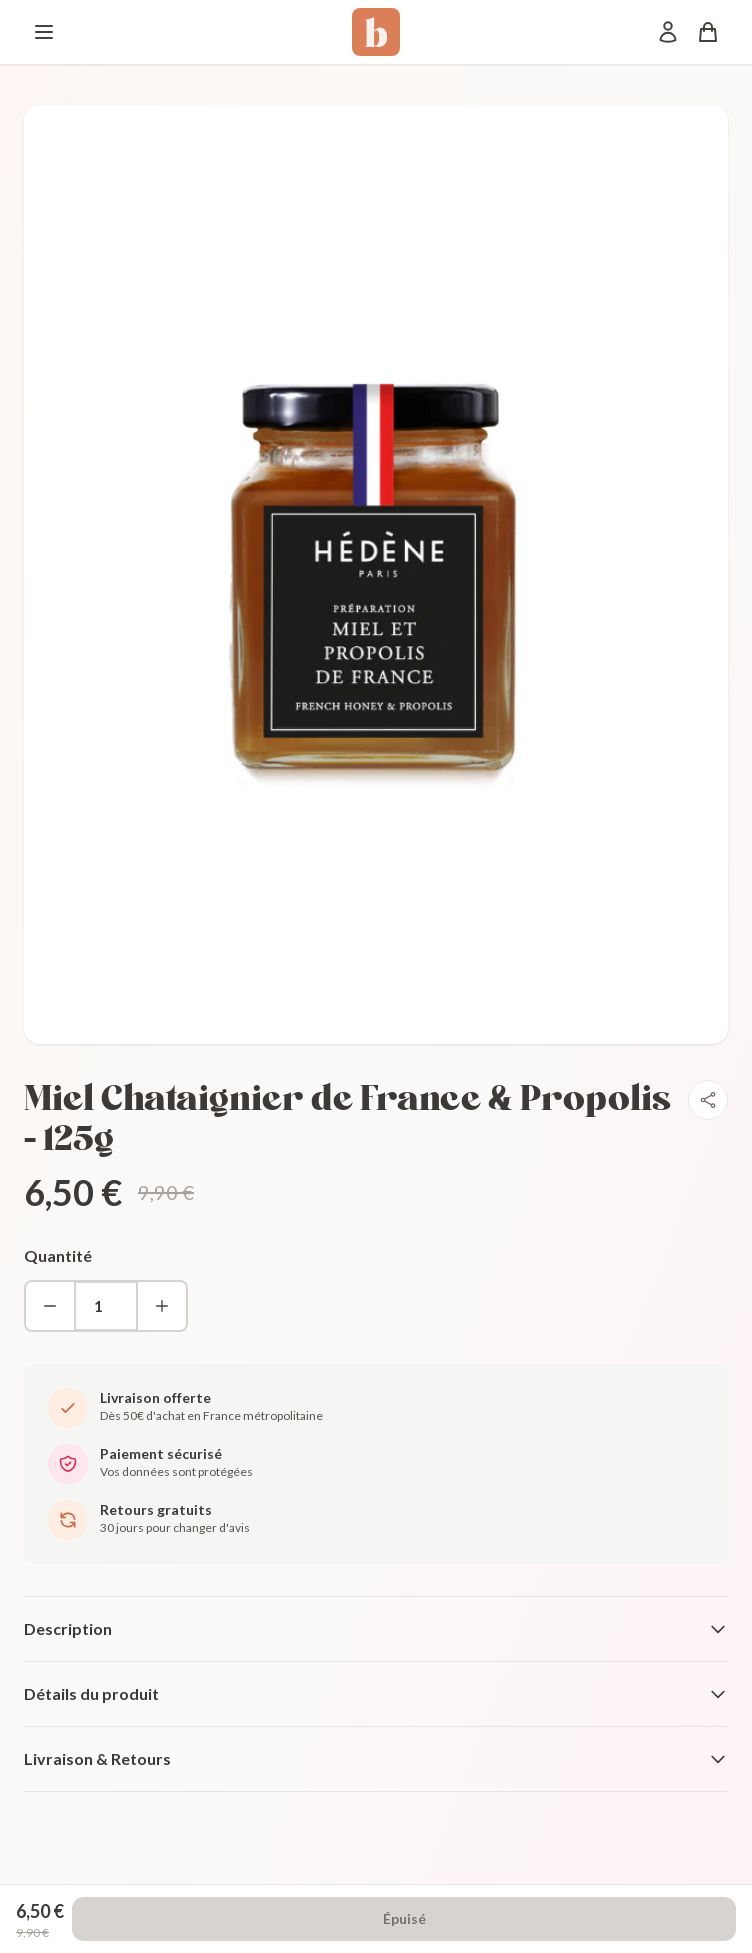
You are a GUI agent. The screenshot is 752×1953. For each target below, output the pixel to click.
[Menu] (44, 32)
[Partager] (708, 1100)
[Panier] (708, 32)
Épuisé (404, 1918)
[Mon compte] (668, 32)
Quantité (58, 1255)
